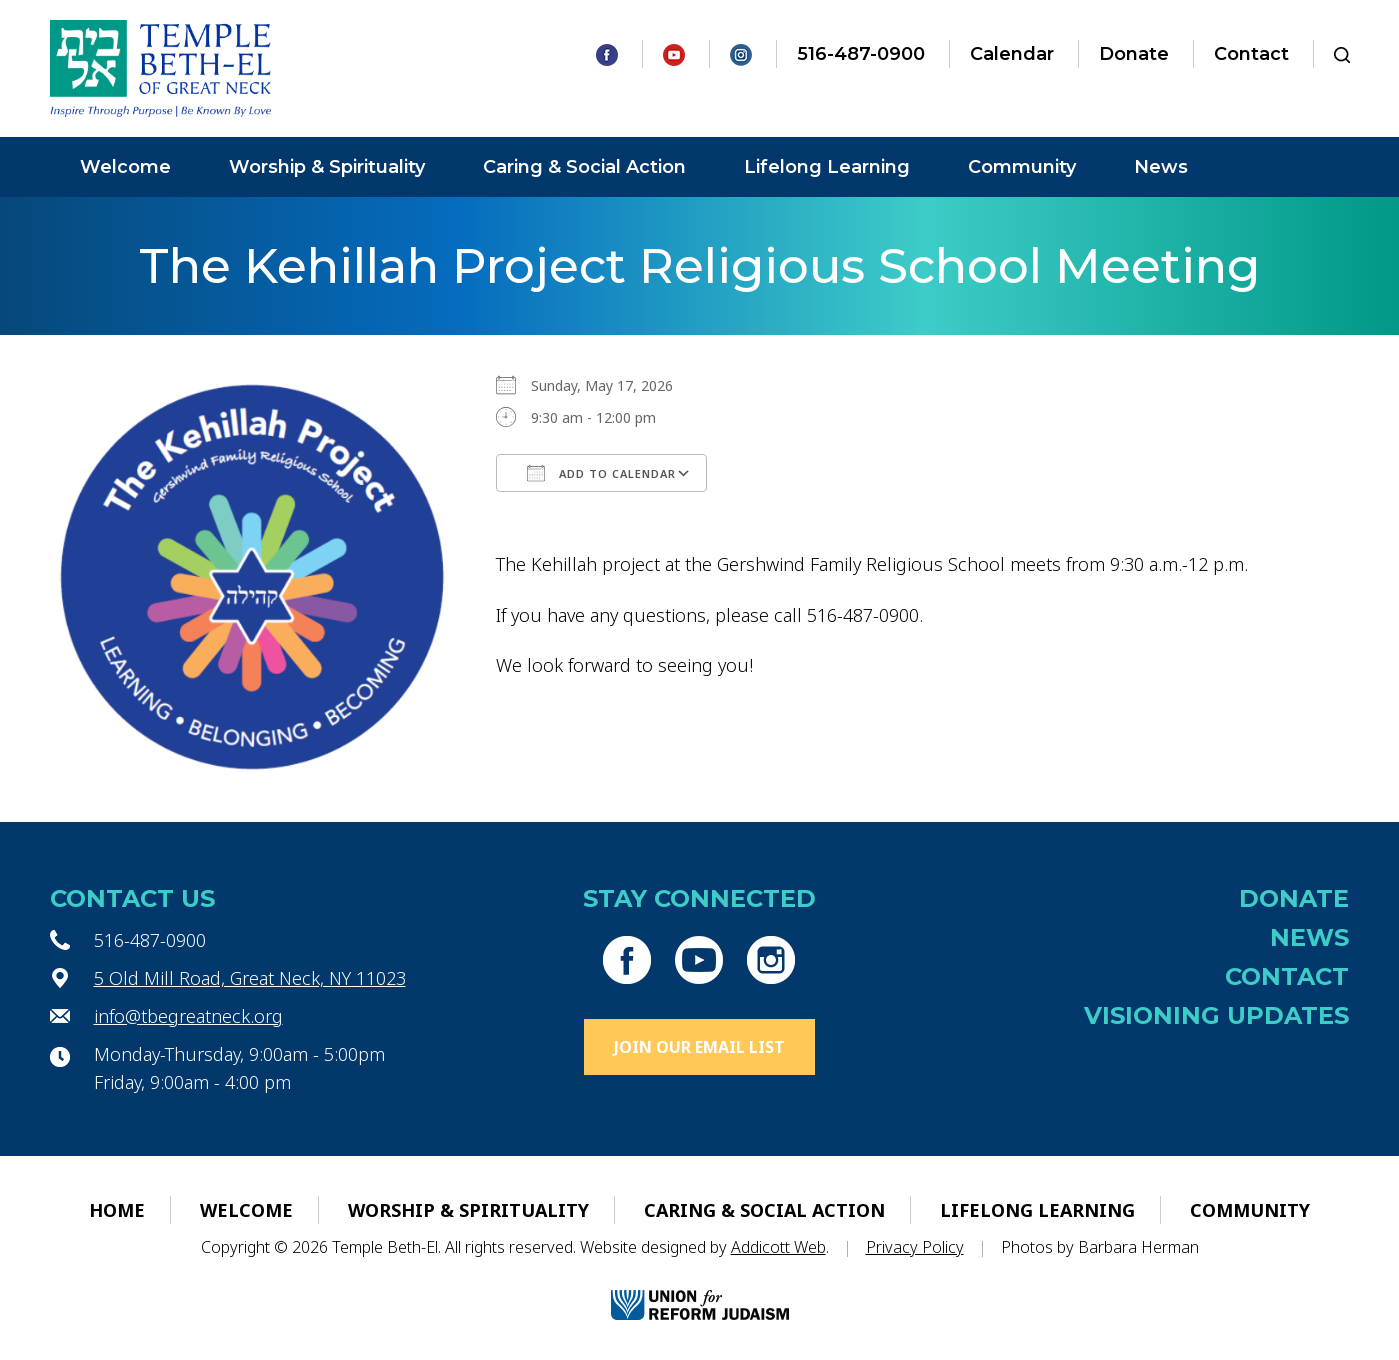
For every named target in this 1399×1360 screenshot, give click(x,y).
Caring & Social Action (584, 167)
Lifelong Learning (827, 167)
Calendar (1012, 54)
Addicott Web (778, 1247)
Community (1022, 167)
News (1161, 167)
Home (117, 1210)
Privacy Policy (915, 1247)
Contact (1251, 54)
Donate (1134, 54)
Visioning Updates (1216, 1015)
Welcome (125, 167)
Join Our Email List (699, 1047)
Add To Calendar (601, 473)
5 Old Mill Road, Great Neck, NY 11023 (250, 978)
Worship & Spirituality (327, 167)
